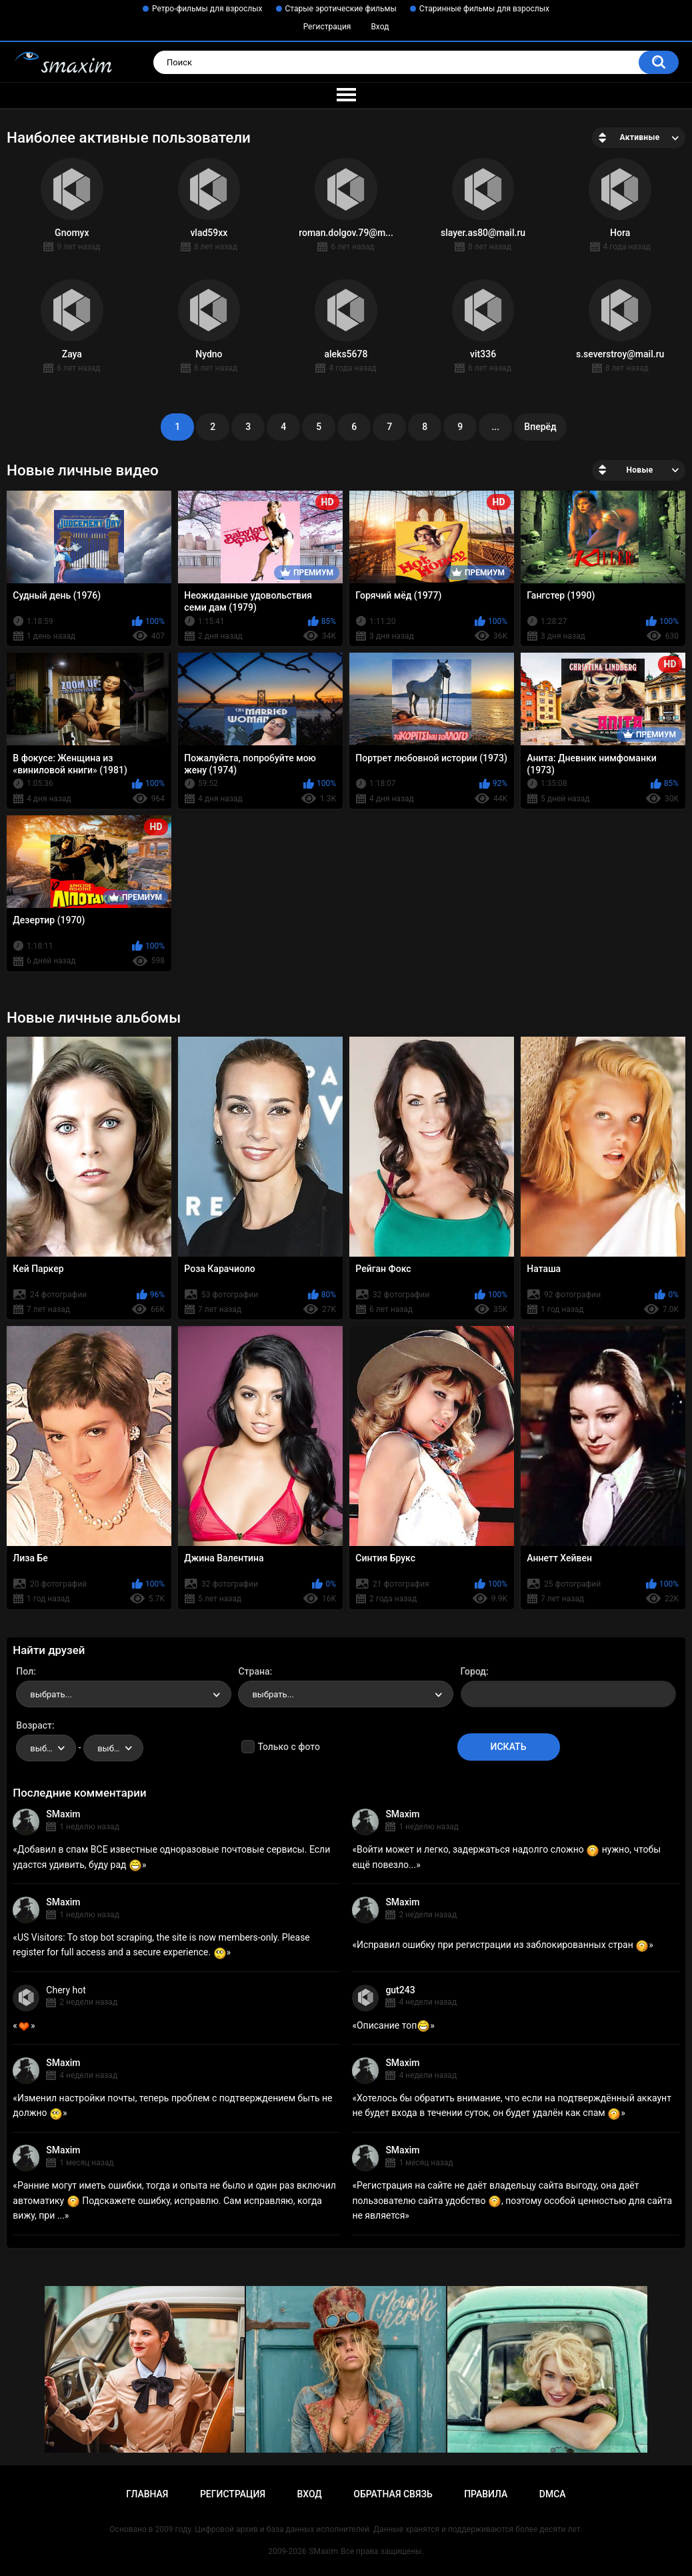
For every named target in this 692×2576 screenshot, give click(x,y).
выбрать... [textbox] (50, 1694)
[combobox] (123, 1694)
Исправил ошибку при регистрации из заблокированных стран (503, 1944)
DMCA (552, 2494)
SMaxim (63, 1814)
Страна (253, 1671)
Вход (380, 26)
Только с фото (288, 1746)
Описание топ (393, 2025)
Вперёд (540, 426)
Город (474, 1671)
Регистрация (327, 26)
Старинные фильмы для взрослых (484, 8)
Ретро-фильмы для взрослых (207, 8)
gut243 (400, 1990)
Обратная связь (392, 2494)
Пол (24, 1671)
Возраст (34, 1725)
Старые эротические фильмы (341, 8)
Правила (485, 2494)
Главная (147, 2494)
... (495, 426)
